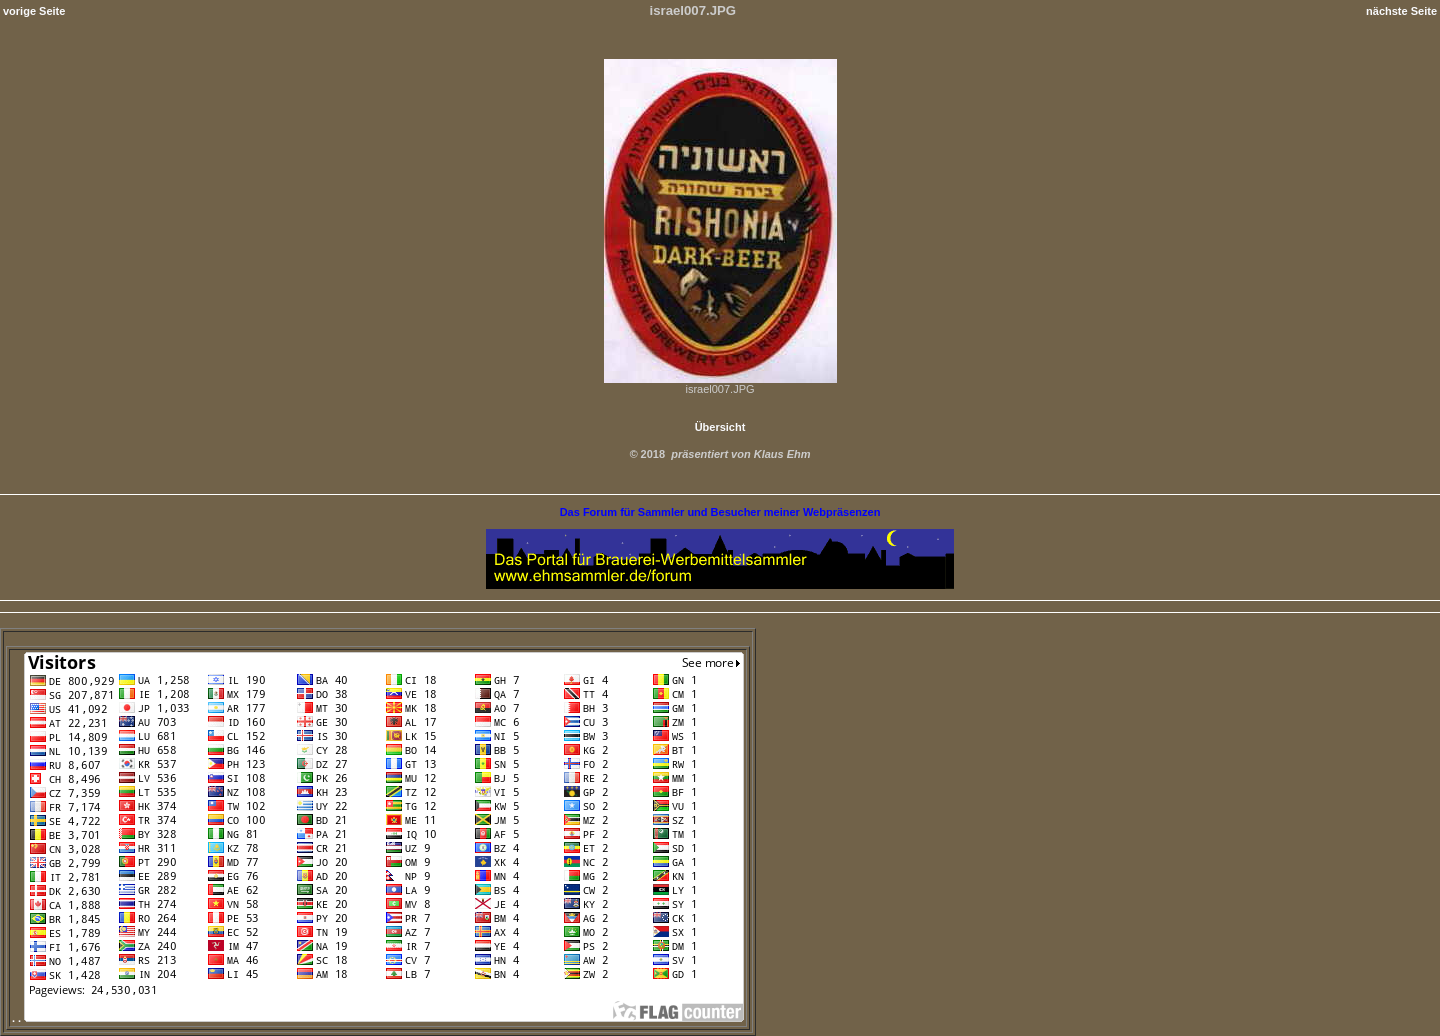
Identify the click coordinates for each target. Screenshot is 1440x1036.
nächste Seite (1401, 11)
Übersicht (720, 427)
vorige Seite (34, 11)
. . (378, 1018)
